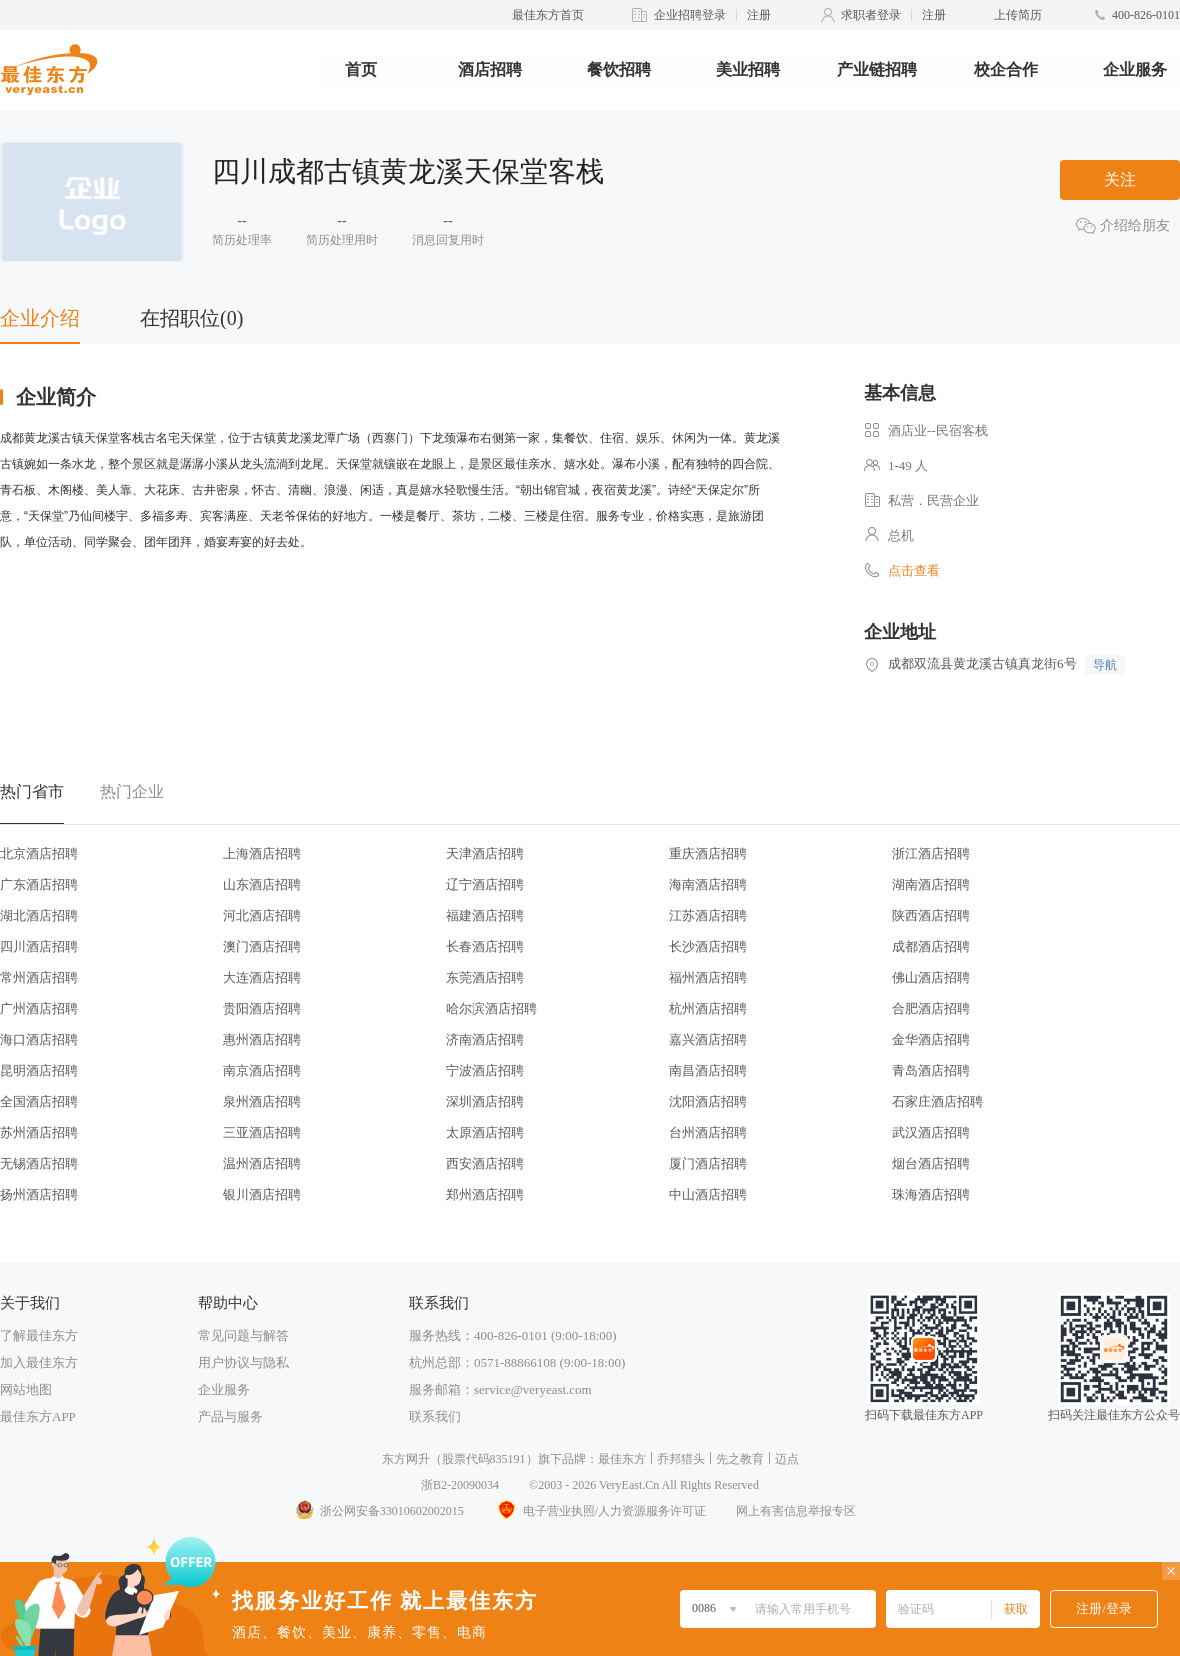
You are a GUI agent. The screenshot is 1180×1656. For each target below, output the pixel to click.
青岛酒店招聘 (931, 1070)
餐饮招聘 (619, 69)
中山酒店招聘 (708, 1194)
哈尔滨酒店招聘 (491, 1008)
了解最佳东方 (39, 1335)
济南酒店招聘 (485, 1039)
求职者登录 (871, 15)
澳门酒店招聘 (262, 946)
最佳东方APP (38, 1416)
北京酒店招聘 (39, 853)
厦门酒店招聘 (708, 1163)
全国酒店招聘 (39, 1101)
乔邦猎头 (681, 1459)
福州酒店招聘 (708, 977)
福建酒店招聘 (485, 915)
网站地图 (26, 1389)
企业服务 (1135, 69)
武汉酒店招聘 (931, 1132)
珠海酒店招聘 (931, 1194)
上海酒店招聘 (262, 853)
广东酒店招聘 (39, 884)
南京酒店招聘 (262, 1070)
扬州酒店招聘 (39, 1194)
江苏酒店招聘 (708, 915)
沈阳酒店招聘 (708, 1101)
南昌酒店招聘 (708, 1070)
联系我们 (435, 1416)
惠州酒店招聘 (262, 1039)
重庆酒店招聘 (708, 853)
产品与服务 (230, 1416)
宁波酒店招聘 (485, 1070)
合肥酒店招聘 (931, 1008)
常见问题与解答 (243, 1335)
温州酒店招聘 (262, 1163)
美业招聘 (748, 69)
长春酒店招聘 (485, 946)
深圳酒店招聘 (485, 1101)
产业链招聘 (877, 69)
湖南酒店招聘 (931, 884)
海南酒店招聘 (708, 884)
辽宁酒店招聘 (485, 884)
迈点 (787, 1459)
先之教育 (740, 1459)
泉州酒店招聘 (262, 1101)
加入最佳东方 (39, 1362)
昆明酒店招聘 (39, 1070)
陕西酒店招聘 (931, 915)
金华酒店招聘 (931, 1039)
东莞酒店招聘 (485, 977)
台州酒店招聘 (708, 1132)
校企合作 (1006, 69)
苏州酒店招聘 (39, 1132)
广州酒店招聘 (39, 1008)
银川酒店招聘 (262, 1194)
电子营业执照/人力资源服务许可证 (600, 1511)
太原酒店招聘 (485, 1132)
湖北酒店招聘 (39, 915)
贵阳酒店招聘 (262, 1008)
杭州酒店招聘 (708, 1008)
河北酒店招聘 (262, 915)
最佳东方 (622, 1459)
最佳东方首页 (548, 15)
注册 (759, 15)
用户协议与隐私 (243, 1362)
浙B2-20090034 (460, 1485)
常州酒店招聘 (39, 977)
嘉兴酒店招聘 (708, 1039)
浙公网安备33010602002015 (379, 1511)
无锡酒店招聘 (39, 1163)
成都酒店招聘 (931, 946)
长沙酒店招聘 (708, 946)
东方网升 (406, 1459)
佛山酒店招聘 (931, 977)
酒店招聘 (490, 69)
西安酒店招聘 (485, 1163)
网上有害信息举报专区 (796, 1511)
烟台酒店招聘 (931, 1163)
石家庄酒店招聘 (937, 1101)
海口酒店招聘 (39, 1039)
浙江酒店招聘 (931, 853)
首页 (361, 69)
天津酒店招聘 (485, 853)
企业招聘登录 (690, 15)
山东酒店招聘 (262, 884)
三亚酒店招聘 (262, 1132)
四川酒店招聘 (39, 946)
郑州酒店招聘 (485, 1194)
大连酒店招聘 (262, 977)
